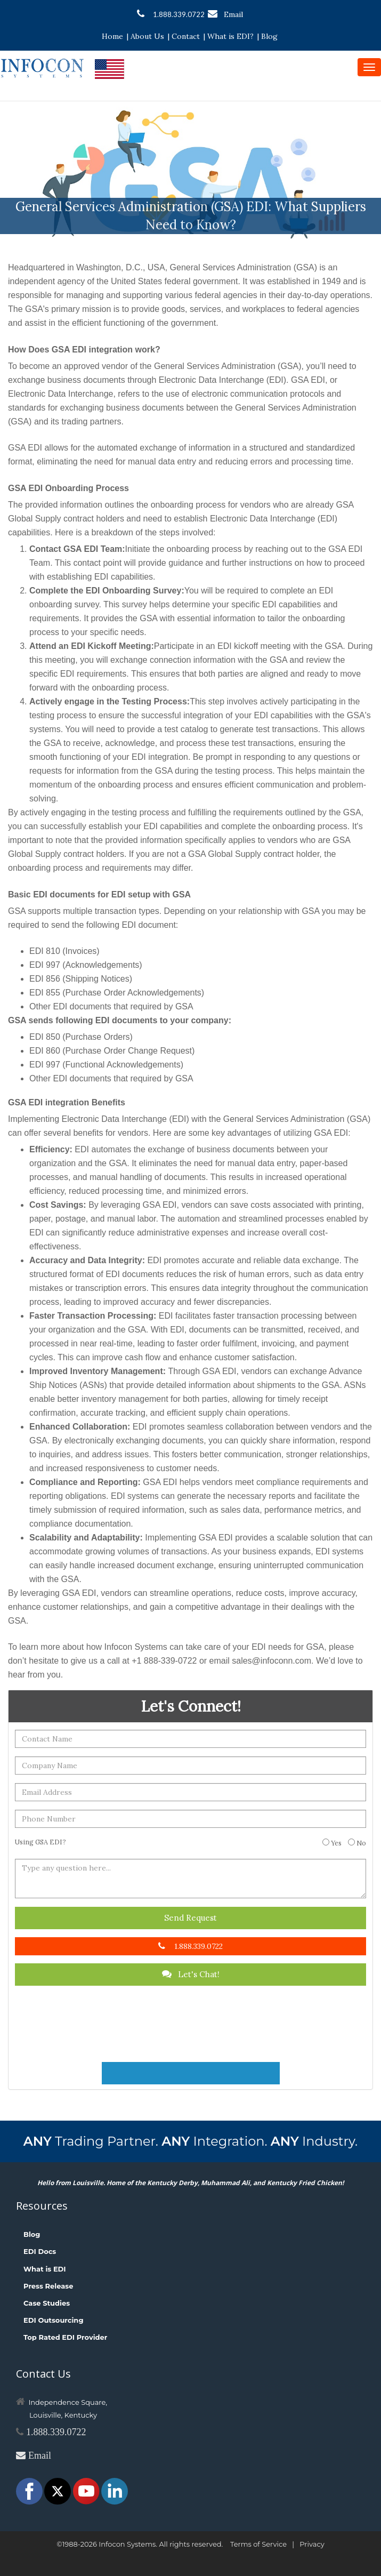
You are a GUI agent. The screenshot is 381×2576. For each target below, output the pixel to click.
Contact (186, 36)
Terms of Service (258, 2544)
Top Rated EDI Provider (65, 2337)
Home (112, 36)
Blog (269, 36)
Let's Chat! (191, 1974)
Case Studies (46, 2303)
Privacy (311, 2544)
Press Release (48, 2286)
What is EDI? (230, 36)
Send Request (190, 1918)
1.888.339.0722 (171, 14)
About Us (147, 36)
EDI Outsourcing (53, 2320)
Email (225, 14)
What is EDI (44, 2269)
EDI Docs (39, 2251)
